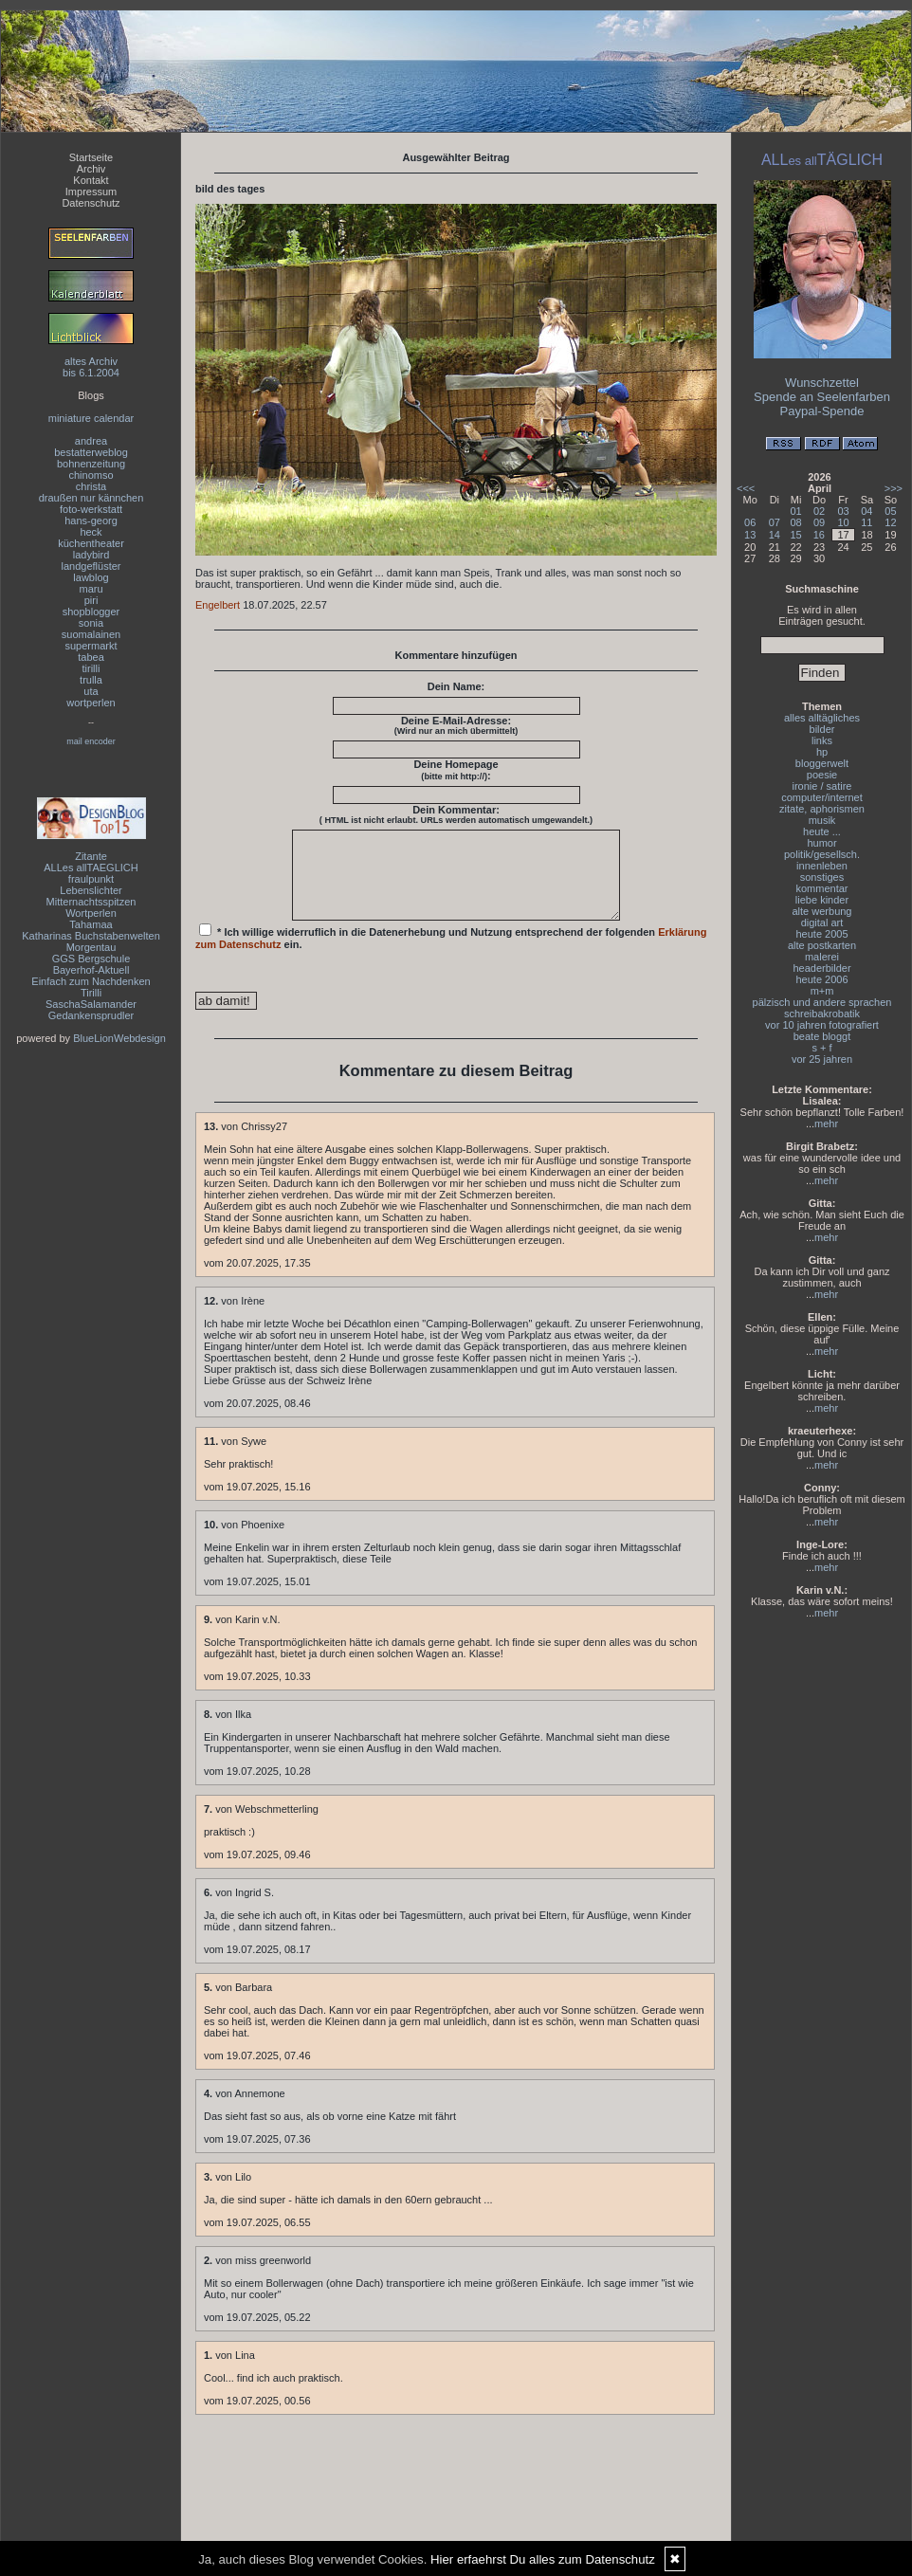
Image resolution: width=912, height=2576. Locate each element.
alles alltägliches (822, 717)
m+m (822, 990)
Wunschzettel (822, 382)
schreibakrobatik (822, 1013)
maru (90, 588)
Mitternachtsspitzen (91, 901)
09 (819, 522)
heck (90, 532)
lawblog (90, 577)
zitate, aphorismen (822, 808)
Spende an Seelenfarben (822, 397)
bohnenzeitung (91, 463)
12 (890, 522)
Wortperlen (91, 913)
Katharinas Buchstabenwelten (91, 935)
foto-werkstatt (91, 509)
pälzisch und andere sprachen (822, 1002)
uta (90, 691)
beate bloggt (822, 1036)
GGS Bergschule (91, 958)
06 (750, 522)
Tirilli (91, 992)
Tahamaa (90, 924)
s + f (821, 1047)
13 (750, 534)
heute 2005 (821, 934)
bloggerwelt (821, 763)
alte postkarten (822, 945)
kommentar (821, 888)
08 (796, 522)
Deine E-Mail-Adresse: (456, 725)
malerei (822, 956)
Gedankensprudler (91, 1015)
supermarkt (90, 645)
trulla (91, 679)
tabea (91, 657)
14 (774, 534)
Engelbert (217, 605)
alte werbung (822, 911)
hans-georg (91, 520)
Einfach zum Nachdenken (90, 981)
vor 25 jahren (822, 1059)
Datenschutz (90, 203)
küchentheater (91, 543)
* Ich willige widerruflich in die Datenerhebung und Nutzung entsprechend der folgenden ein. (451, 954)
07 (774, 522)
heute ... (822, 831)
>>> (894, 488)
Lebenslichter (90, 890)
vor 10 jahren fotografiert (822, 1025)
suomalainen (91, 634)
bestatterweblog (91, 452)
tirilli (91, 668)
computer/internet (822, 797)
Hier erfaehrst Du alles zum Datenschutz (542, 2559)
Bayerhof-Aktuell (91, 970)
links (822, 740)
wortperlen (90, 702)
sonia (91, 623)
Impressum (91, 191)
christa (91, 486)
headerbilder (821, 968)
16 (819, 534)
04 (866, 511)
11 (866, 522)
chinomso (90, 475)
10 (842, 522)
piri (91, 600)
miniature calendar (91, 418)
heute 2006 (821, 979)
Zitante (91, 856)
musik (822, 820)
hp (822, 752)
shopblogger (91, 611)
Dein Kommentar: (456, 814)
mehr (826, 1123)
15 (796, 534)
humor (821, 843)
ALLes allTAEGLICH (90, 867)
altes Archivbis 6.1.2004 (91, 367)
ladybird (91, 554)
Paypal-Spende (822, 411)
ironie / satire (822, 786)
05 (890, 511)
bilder (822, 729)
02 (819, 511)
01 (796, 511)
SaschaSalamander (91, 1004)
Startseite (91, 157)
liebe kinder (821, 899)
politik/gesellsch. (822, 854)
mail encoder (91, 741)
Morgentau (91, 947)
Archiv (91, 168)
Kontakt (90, 180)
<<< (746, 488)
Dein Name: (456, 686)
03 (842, 511)
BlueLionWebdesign (119, 1038)
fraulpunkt (91, 879)
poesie (822, 774)
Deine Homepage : (455, 769)
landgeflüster (91, 566)
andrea (91, 441)
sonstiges (822, 877)
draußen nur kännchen (91, 497)
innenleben (822, 865)
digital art (822, 922)
